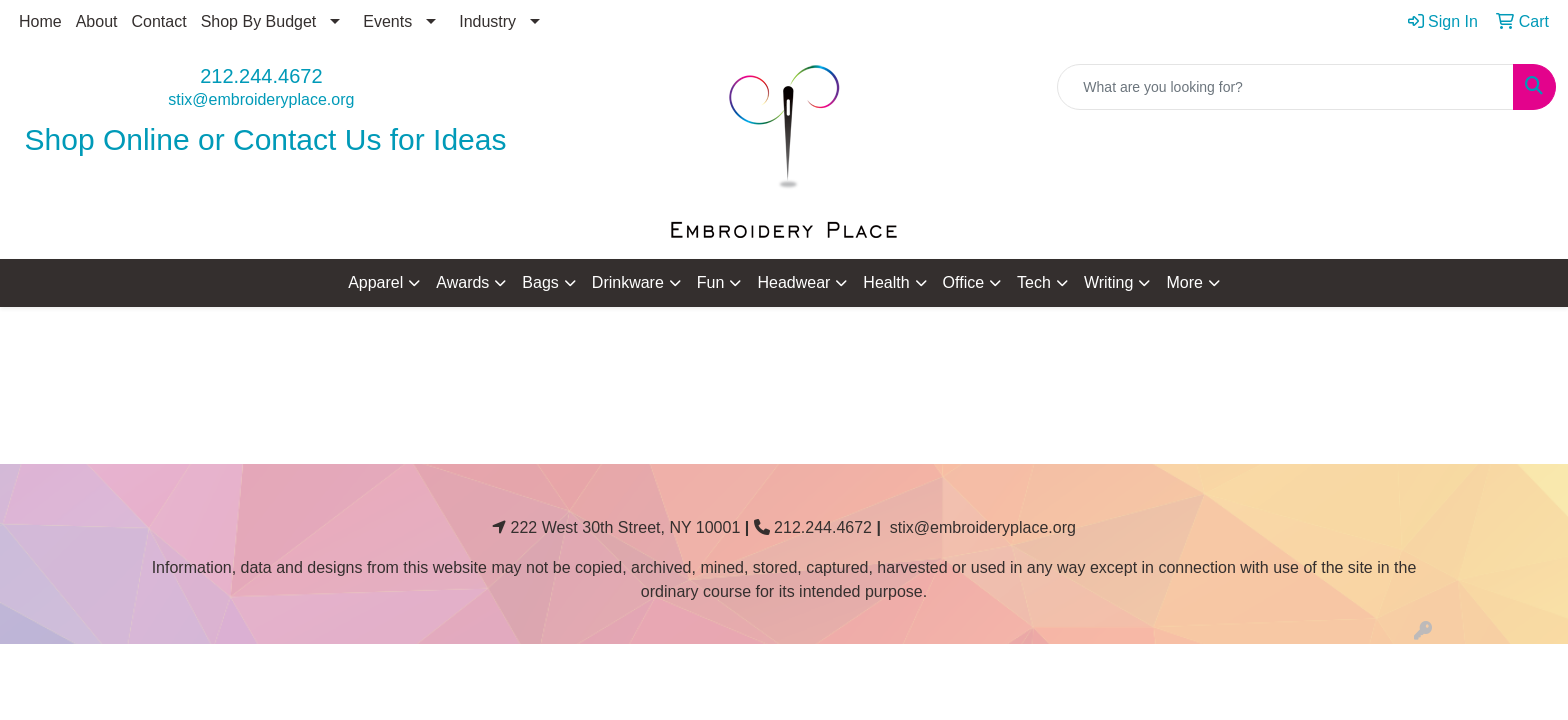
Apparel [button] (375, 282)
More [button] (1184, 282)
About (97, 21)
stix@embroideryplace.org (261, 99)
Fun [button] (711, 282)
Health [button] (886, 282)
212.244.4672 (261, 76)
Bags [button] (540, 282)
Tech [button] (1034, 282)
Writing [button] (1109, 282)
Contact (159, 21)
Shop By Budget (259, 21)
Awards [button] (462, 282)
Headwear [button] (793, 282)
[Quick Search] (1285, 87)
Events (387, 21)
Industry (487, 21)
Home (40, 21)
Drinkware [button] (628, 282)
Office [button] (964, 282)
